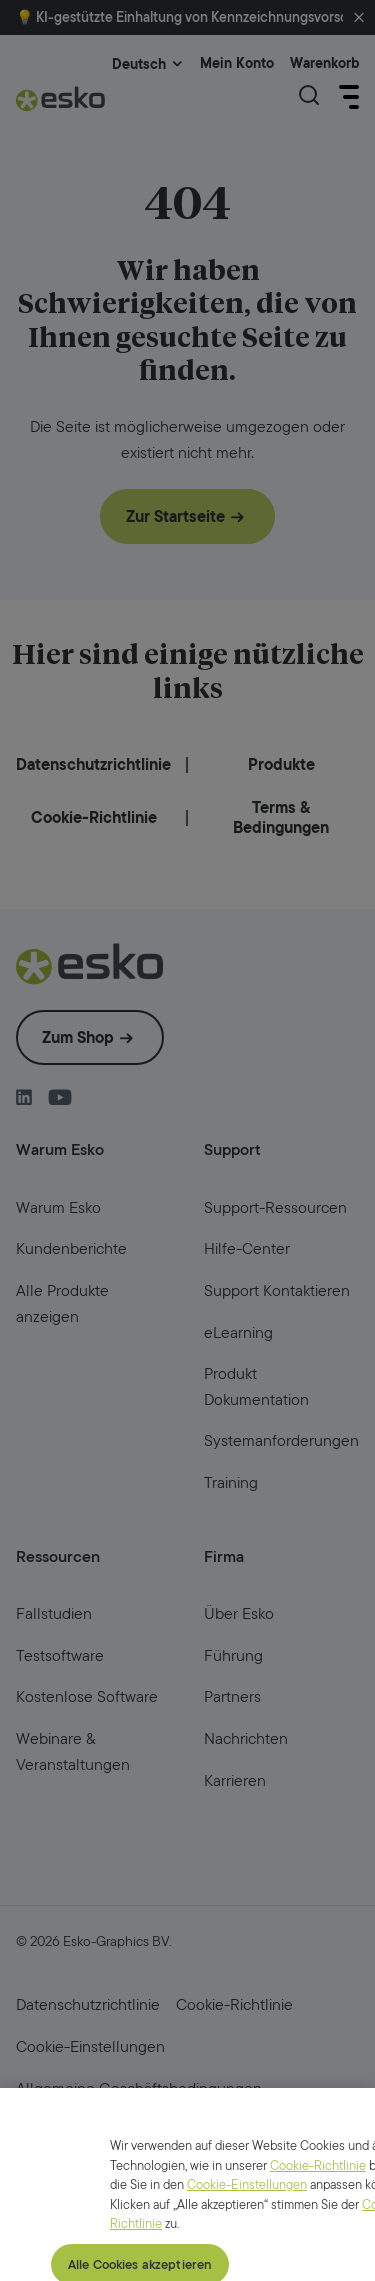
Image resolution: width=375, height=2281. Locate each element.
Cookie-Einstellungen (247, 2210)
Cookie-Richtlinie (318, 2191)
